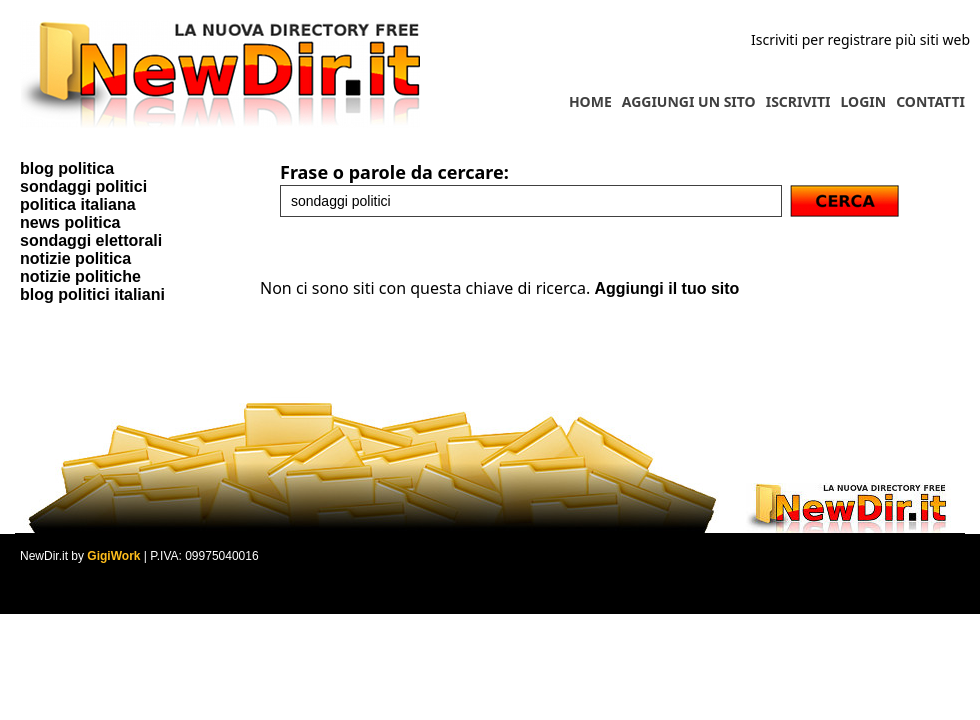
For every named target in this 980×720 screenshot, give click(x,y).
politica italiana (78, 204)
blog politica (67, 168)
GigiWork (113, 556)
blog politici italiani (92, 294)
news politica (70, 222)
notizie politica (75, 258)
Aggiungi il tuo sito (666, 288)
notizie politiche (80, 276)
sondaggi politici (83, 186)
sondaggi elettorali (91, 240)
